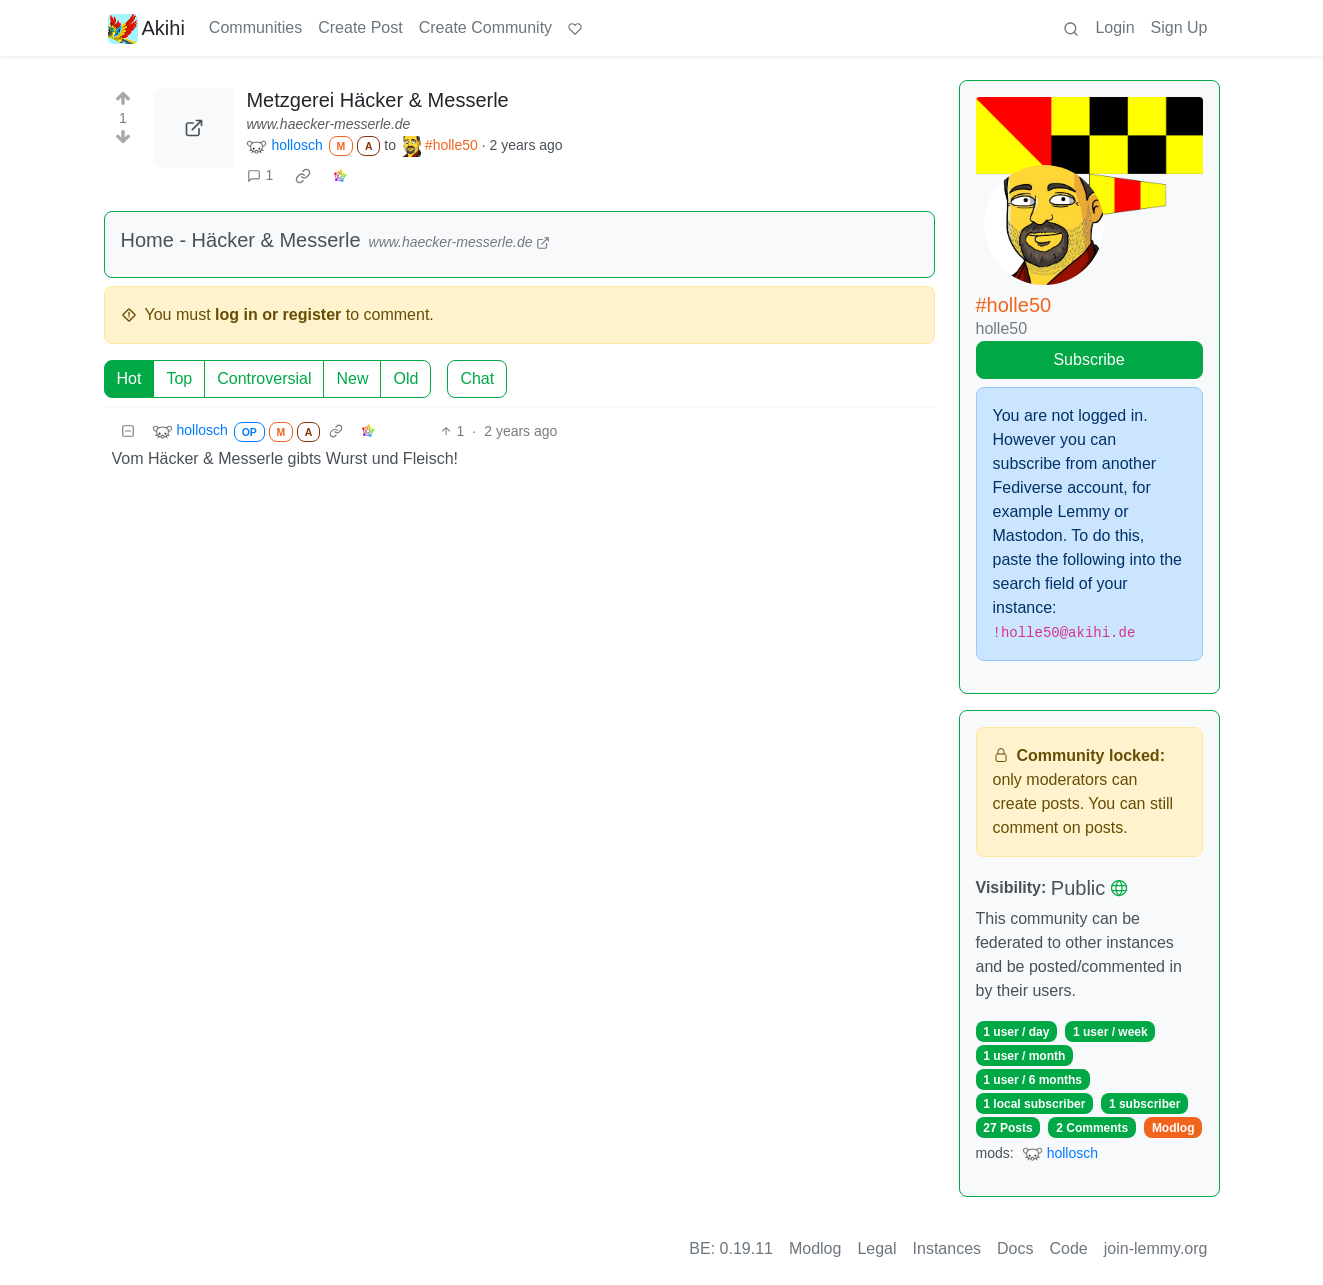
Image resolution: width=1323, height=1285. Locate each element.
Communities (255, 27)
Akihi (146, 28)
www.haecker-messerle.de (328, 124)
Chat (477, 378)
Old (405, 378)
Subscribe (1088, 359)
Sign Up (1179, 27)
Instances (947, 1248)
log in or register (278, 314)
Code (1069, 1248)
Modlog (1173, 1128)
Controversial (264, 378)
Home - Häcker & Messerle (241, 240)
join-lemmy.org (1156, 1248)
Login (1114, 27)
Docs (1015, 1248)
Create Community (485, 27)
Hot (129, 378)
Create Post (360, 27)
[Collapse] (128, 431)
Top (179, 378)
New (352, 378)
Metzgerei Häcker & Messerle (377, 100)
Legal (876, 1248)
